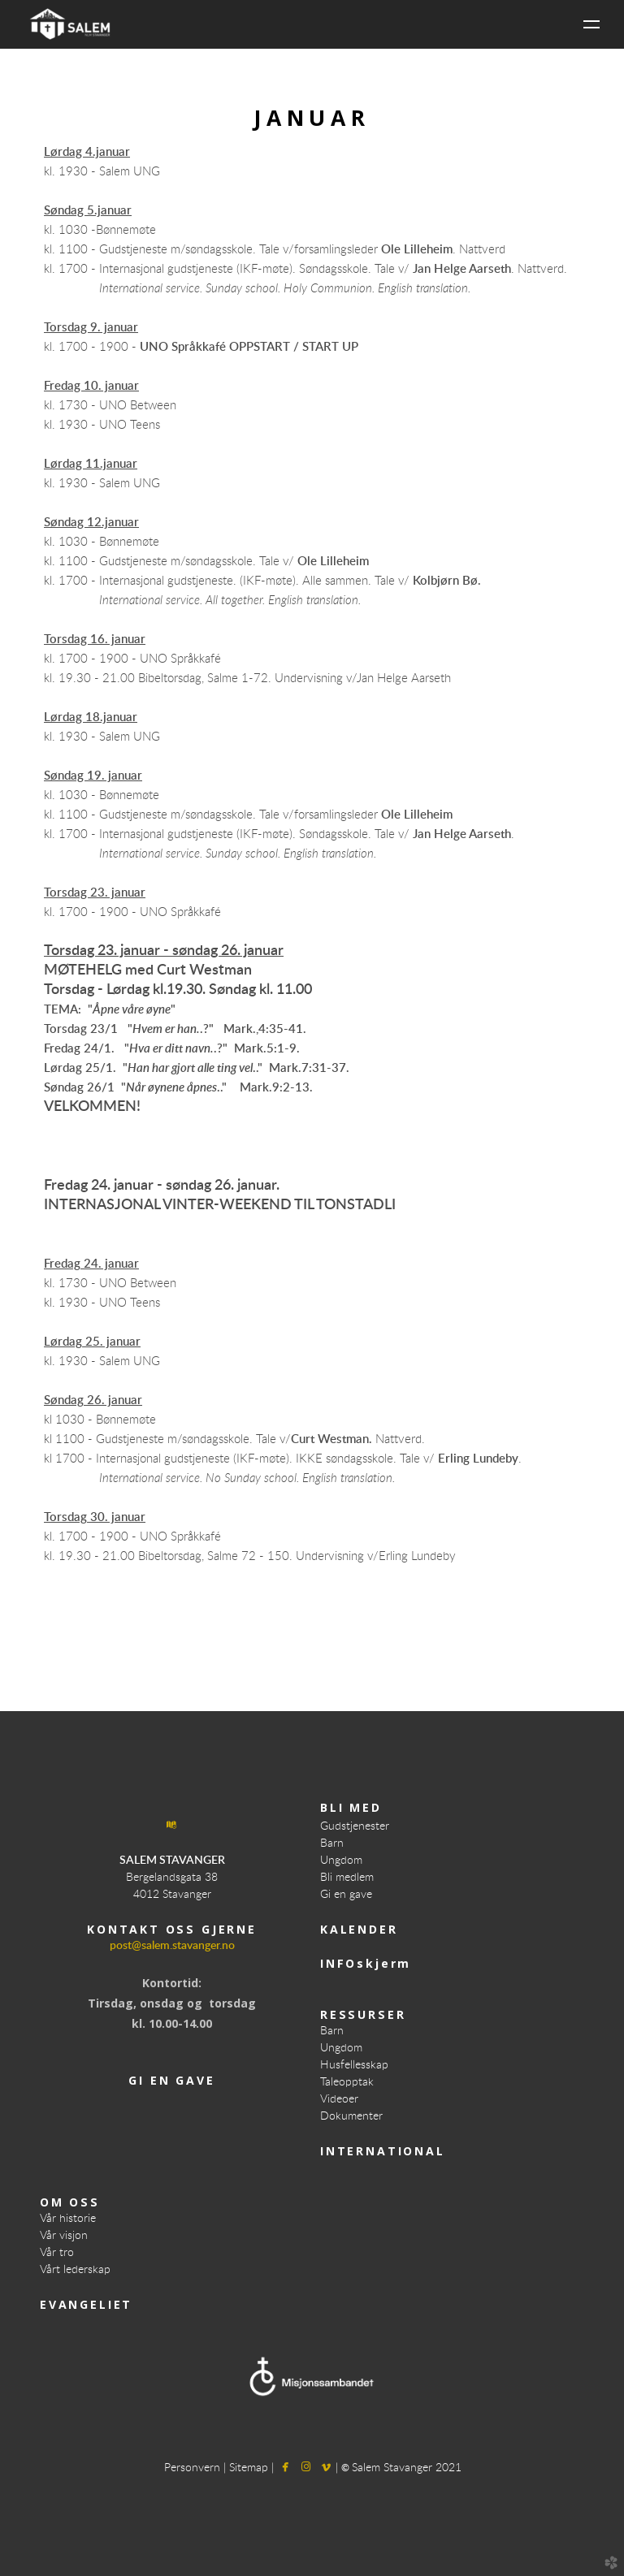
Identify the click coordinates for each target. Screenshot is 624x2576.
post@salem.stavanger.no (172, 1945)
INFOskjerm (365, 1963)
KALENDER (359, 1929)
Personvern (193, 2468)
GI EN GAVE (171, 2080)
